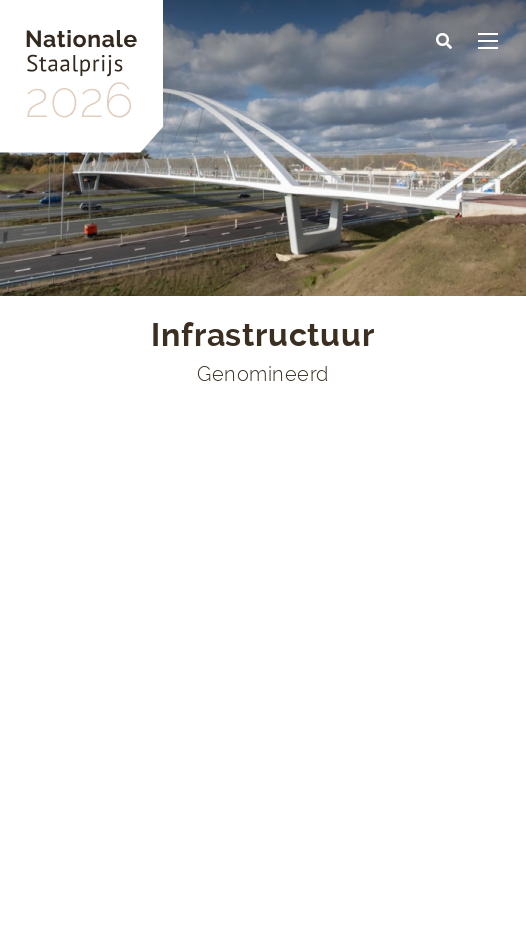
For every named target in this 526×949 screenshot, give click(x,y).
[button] (444, 42)
